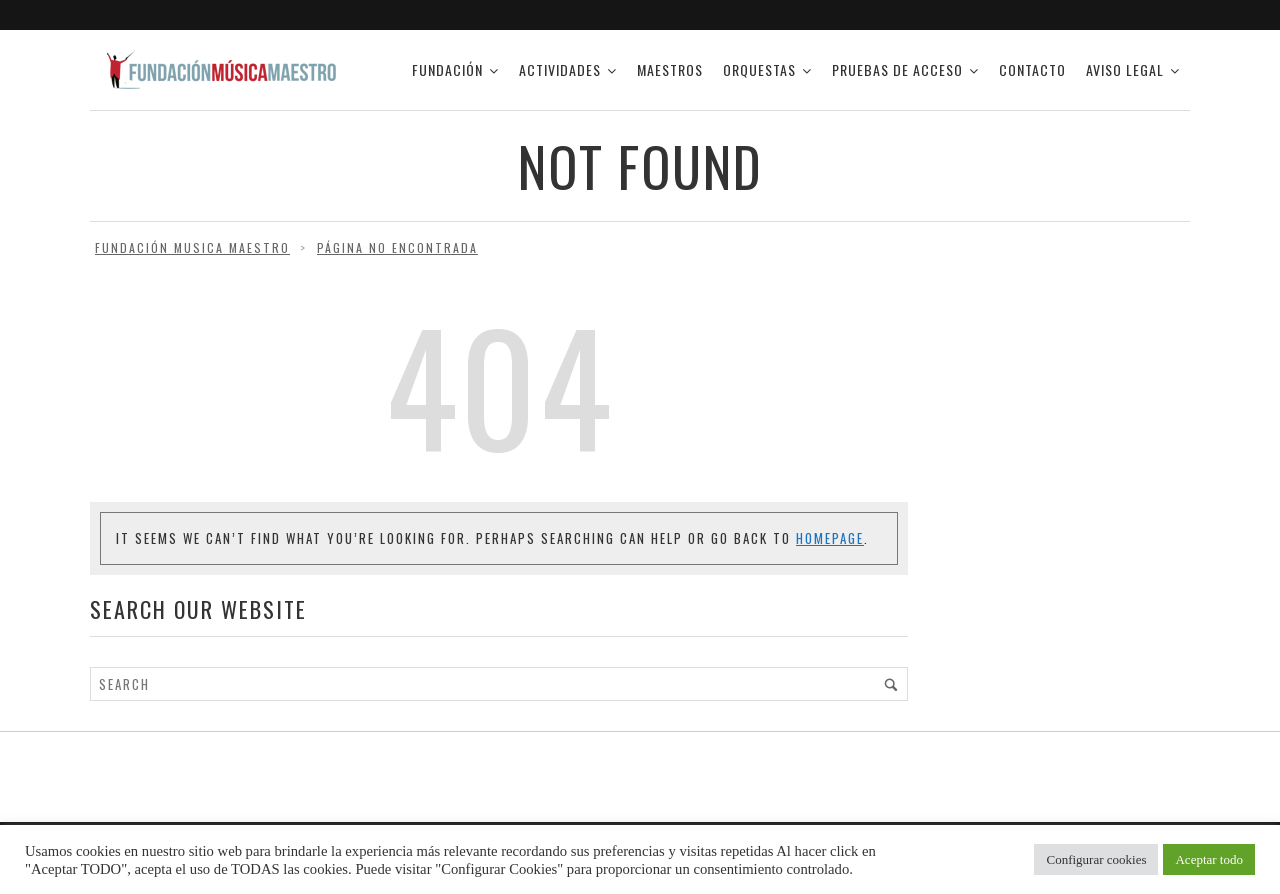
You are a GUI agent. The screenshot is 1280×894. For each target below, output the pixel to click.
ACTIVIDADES (560, 69)
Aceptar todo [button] (1209, 859)
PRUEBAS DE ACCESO (897, 69)
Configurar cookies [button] (1096, 859)
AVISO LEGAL (1125, 69)
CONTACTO (1032, 69)
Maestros (670, 69)
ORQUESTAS (759, 69)
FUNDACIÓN (447, 69)
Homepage (830, 538)
